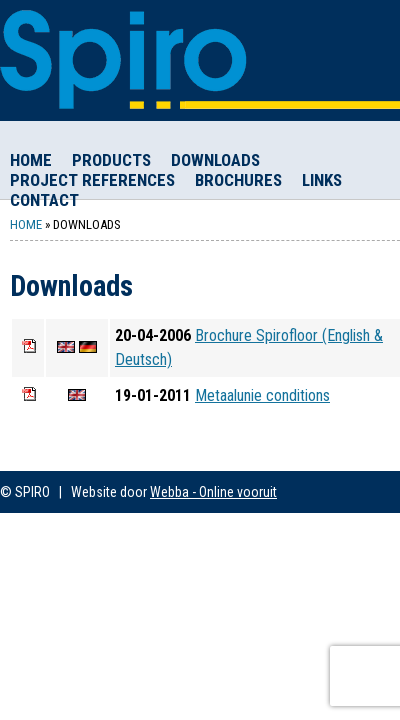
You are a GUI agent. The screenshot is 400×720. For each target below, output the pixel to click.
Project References (92, 180)
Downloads (215, 160)
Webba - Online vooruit (213, 492)
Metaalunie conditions (262, 395)
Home (31, 160)
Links (322, 180)
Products (111, 160)
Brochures (238, 180)
